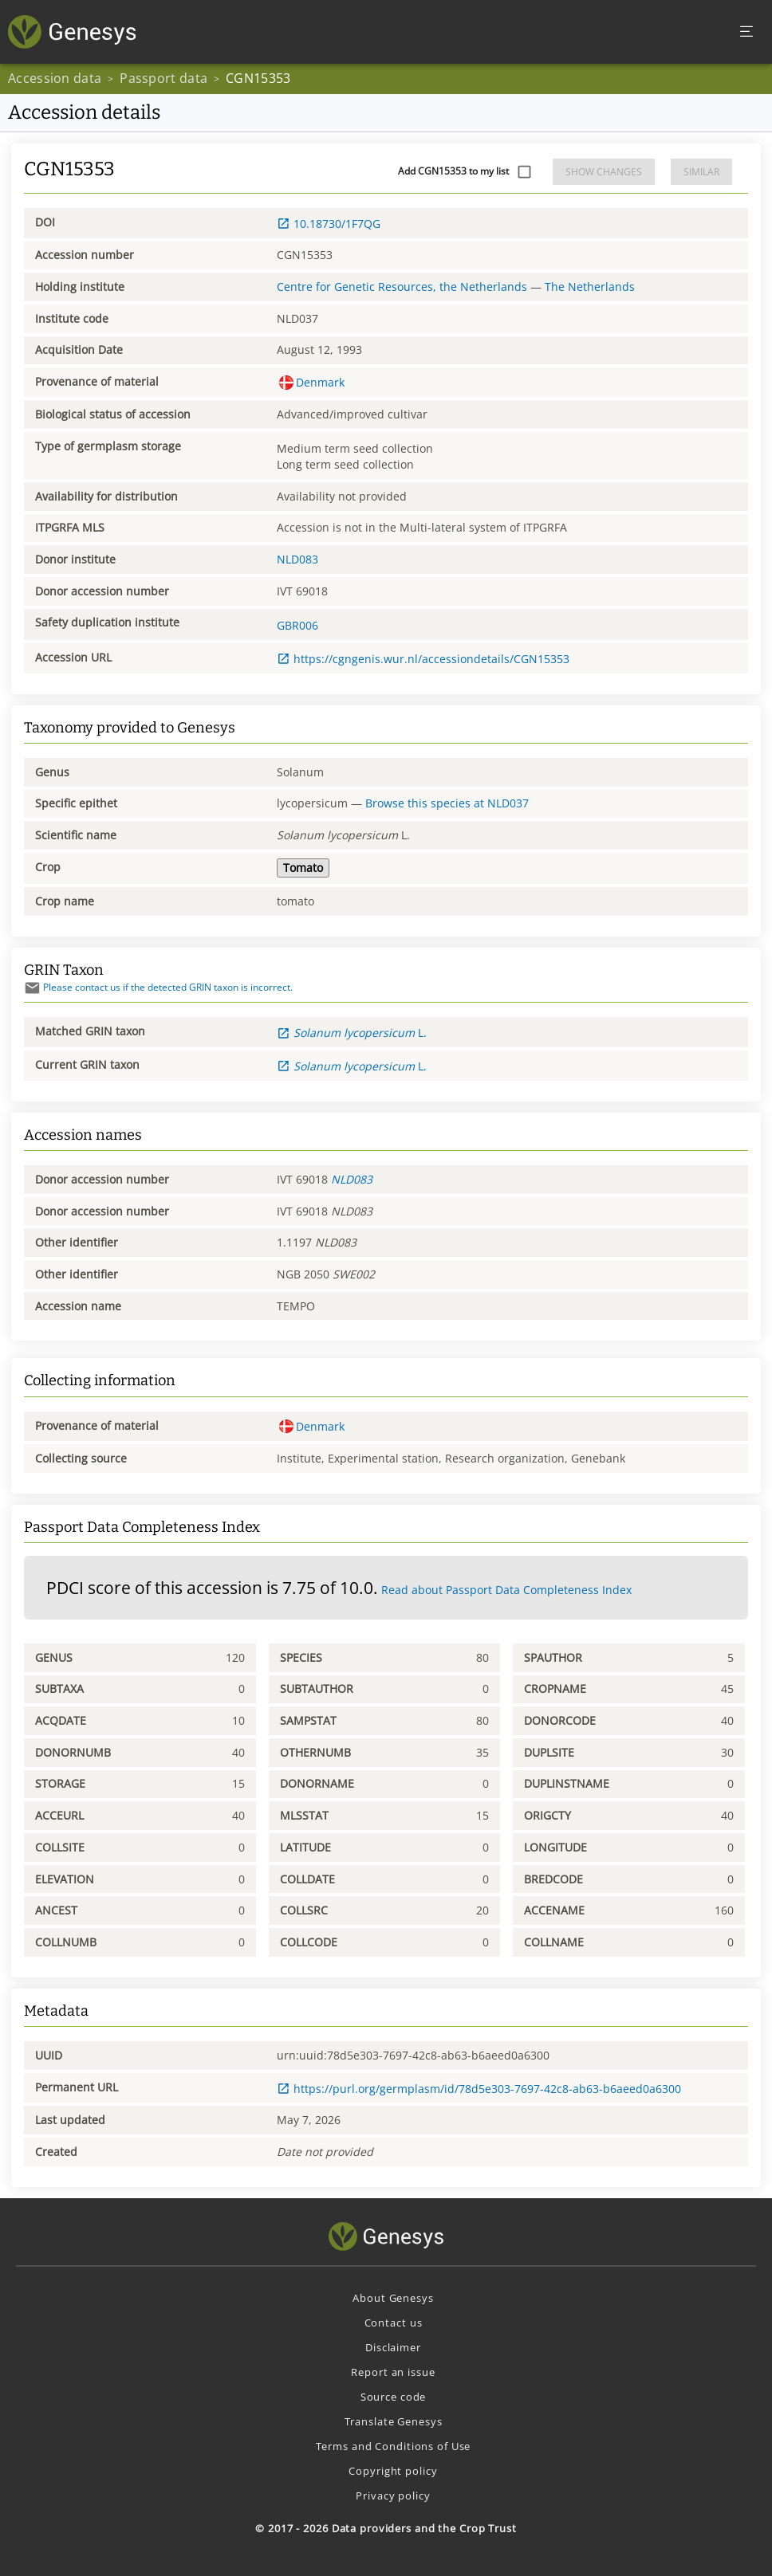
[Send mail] (32, 988)
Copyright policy (393, 2471)
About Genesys (393, 2298)
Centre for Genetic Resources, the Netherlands (402, 286)
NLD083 (297, 559)
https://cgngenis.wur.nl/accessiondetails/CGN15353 (423, 658)
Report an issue (393, 2372)
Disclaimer (393, 2347)
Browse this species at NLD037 (447, 803)
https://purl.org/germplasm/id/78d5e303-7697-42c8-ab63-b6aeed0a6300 (479, 2088)
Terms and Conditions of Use (393, 2446)
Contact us (393, 2322)
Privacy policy (393, 2495)
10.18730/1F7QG (328, 223)
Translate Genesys (394, 2421)
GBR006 (297, 625)
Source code (393, 2396)
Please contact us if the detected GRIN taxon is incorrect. (158, 987)
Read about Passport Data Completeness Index (506, 1589)
